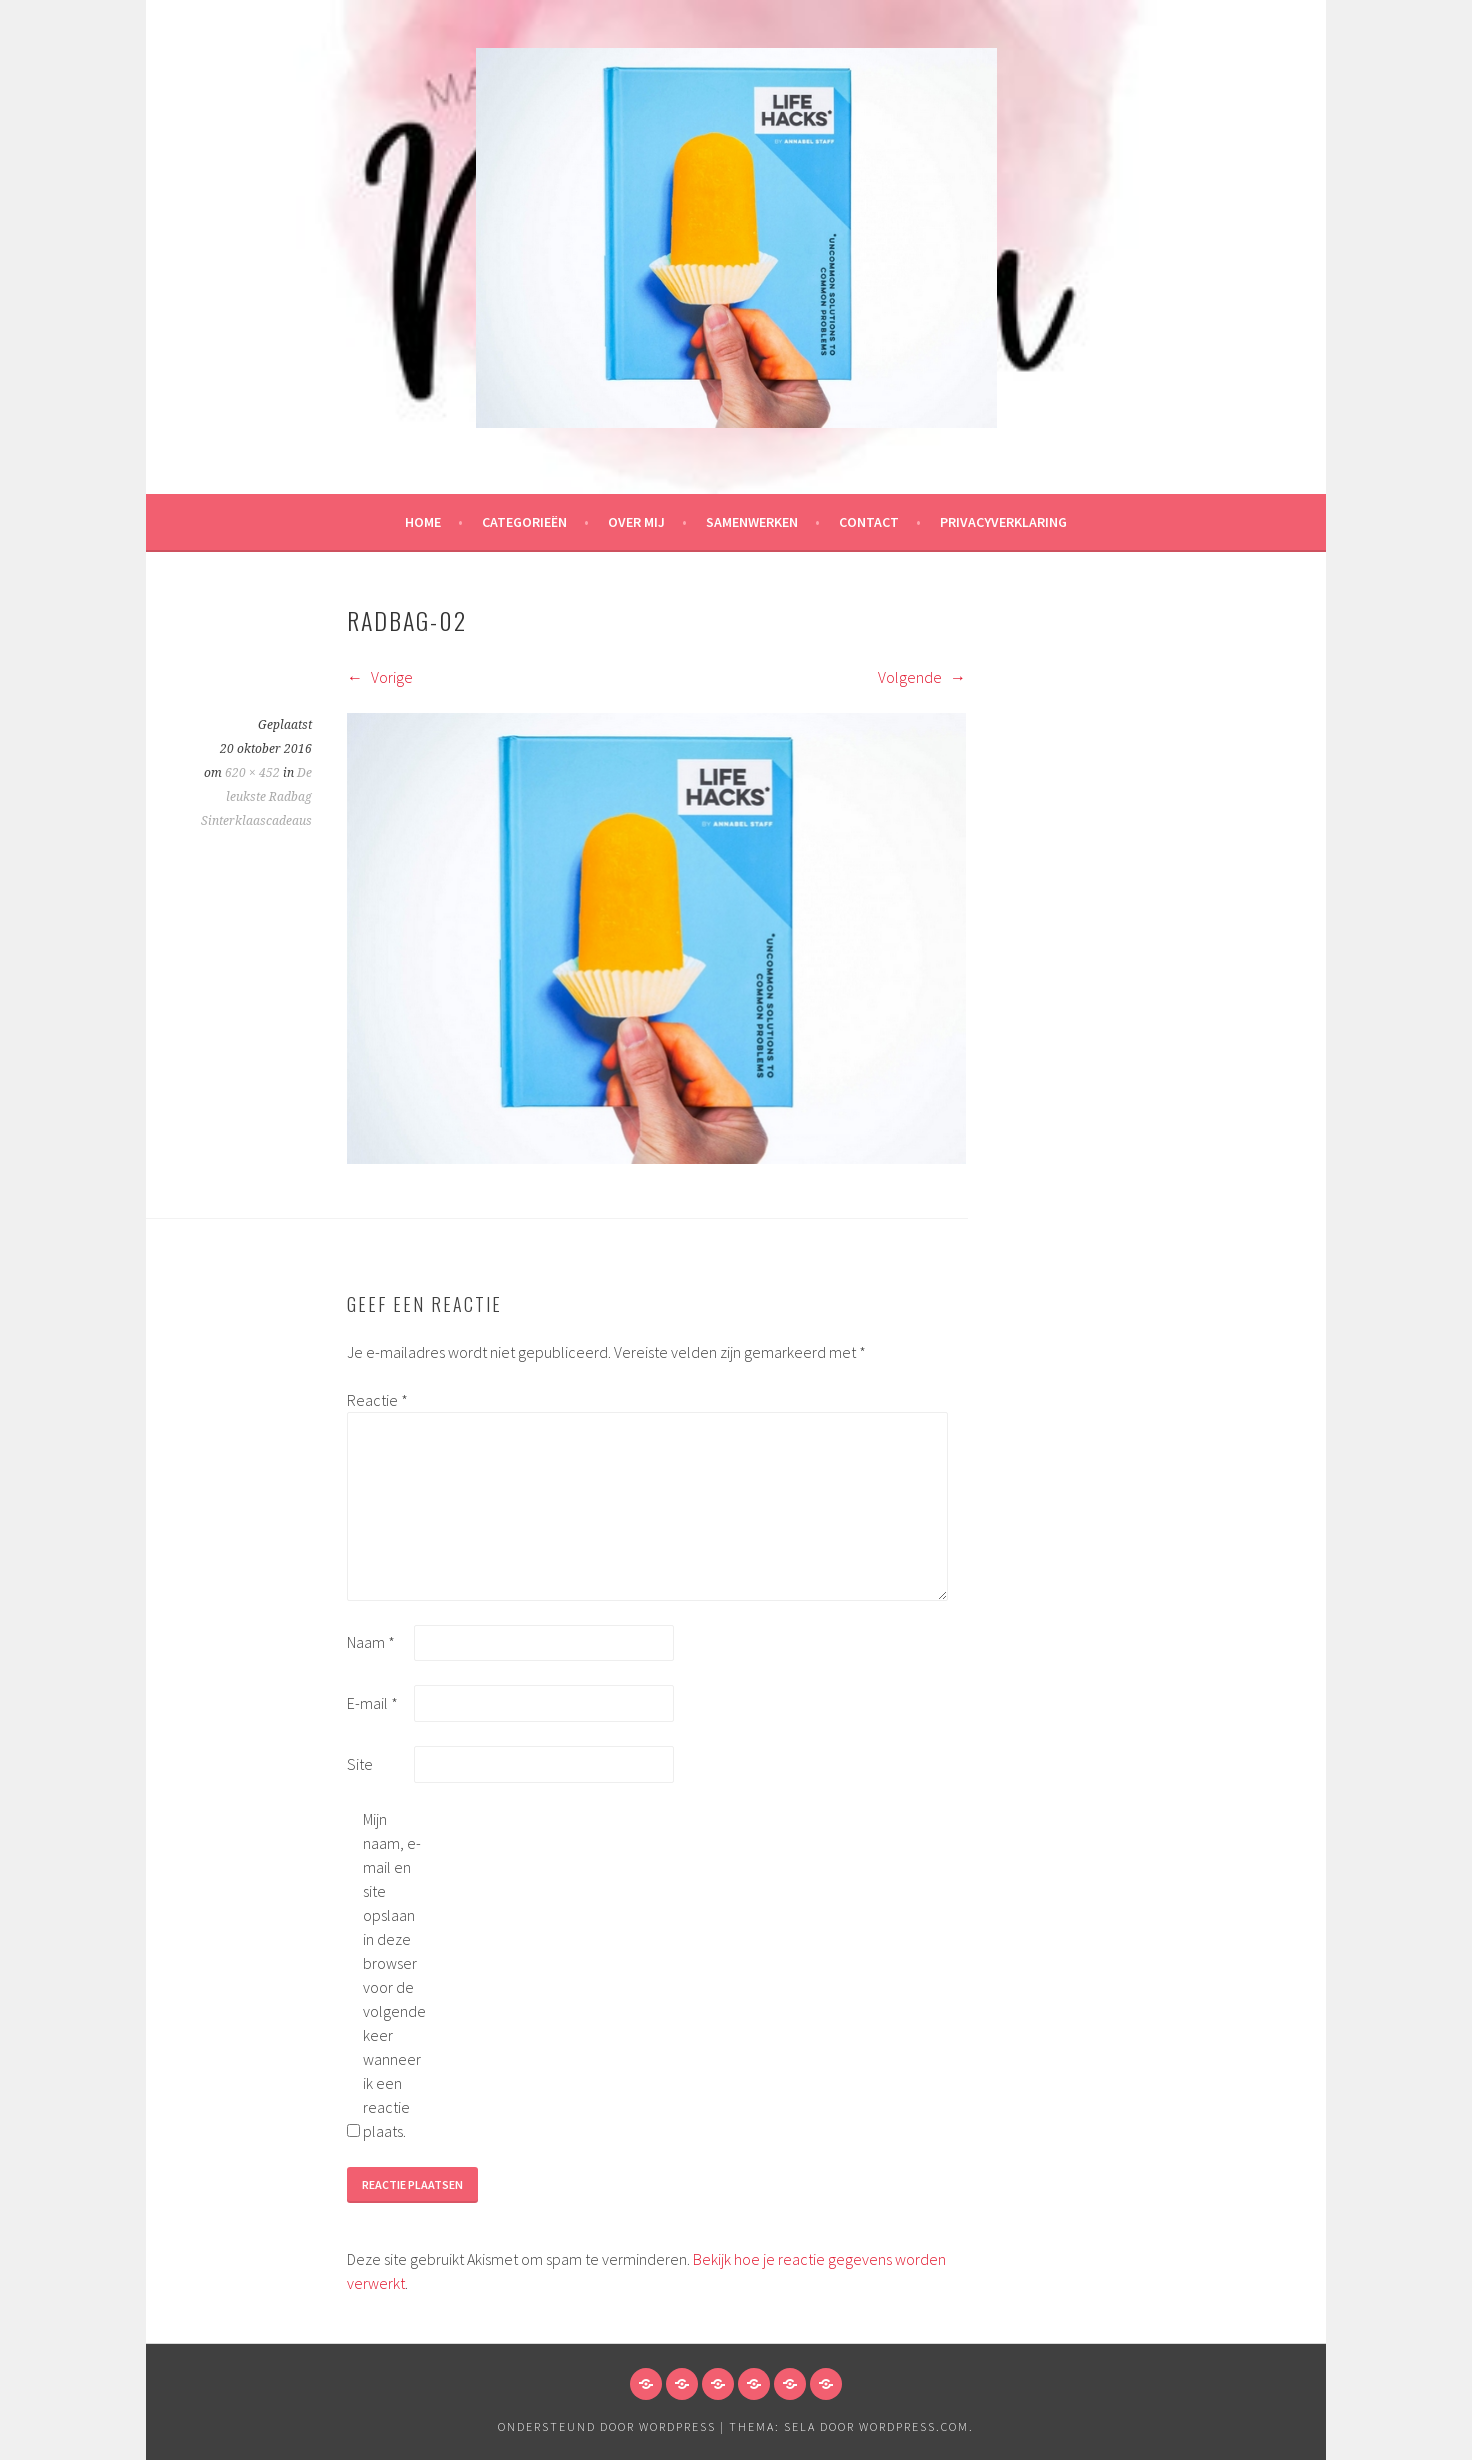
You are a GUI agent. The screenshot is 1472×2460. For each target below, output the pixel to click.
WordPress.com (914, 2426)
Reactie (377, 1400)
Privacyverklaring (1003, 522)
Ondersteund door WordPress (607, 2426)
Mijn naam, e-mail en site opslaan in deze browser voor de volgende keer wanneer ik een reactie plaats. (394, 1975)
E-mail (372, 1703)
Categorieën (524, 522)
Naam (371, 1642)
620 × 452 (252, 773)
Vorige (380, 677)
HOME (423, 522)
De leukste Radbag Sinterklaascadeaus (256, 797)
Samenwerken (752, 522)
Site (360, 1764)
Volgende (922, 677)
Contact (869, 522)
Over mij (636, 522)
